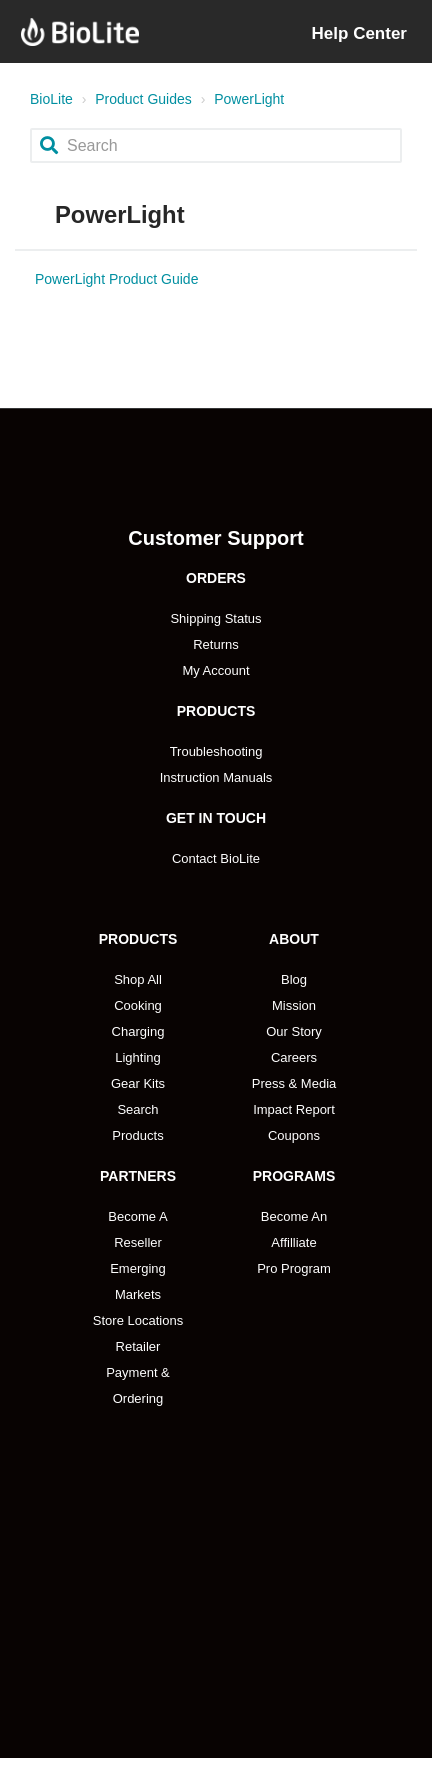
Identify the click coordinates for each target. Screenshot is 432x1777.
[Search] (216, 145)
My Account (215, 670)
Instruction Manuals (216, 777)
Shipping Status (215, 618)
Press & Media (294, 1083)
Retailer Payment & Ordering (138, 1372)
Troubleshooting (216, 751)
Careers (294, 1057)
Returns (216, 644)
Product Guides (143, 99)
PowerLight (249, 99)
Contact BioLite (216, 858)
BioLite (51, 99)
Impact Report (294, 1109)
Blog (294, 979)
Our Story (294, 1031)
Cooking (138, 1005)
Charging (138, 1031)
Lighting (138, 1057)
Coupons (294, 1135)
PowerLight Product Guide (116, 279)
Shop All (138, 979)
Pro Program (294, 1268)
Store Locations (138, 1320)
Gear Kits (138, 1083)
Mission (294, 1005)
